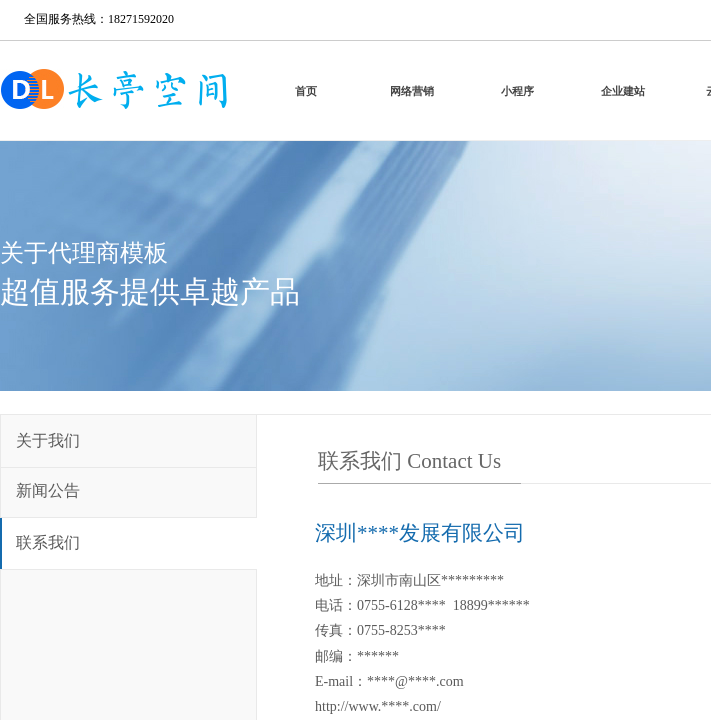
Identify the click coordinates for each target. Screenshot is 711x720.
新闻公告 (48, 490)
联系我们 (48, 542)
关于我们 (48, 440)
